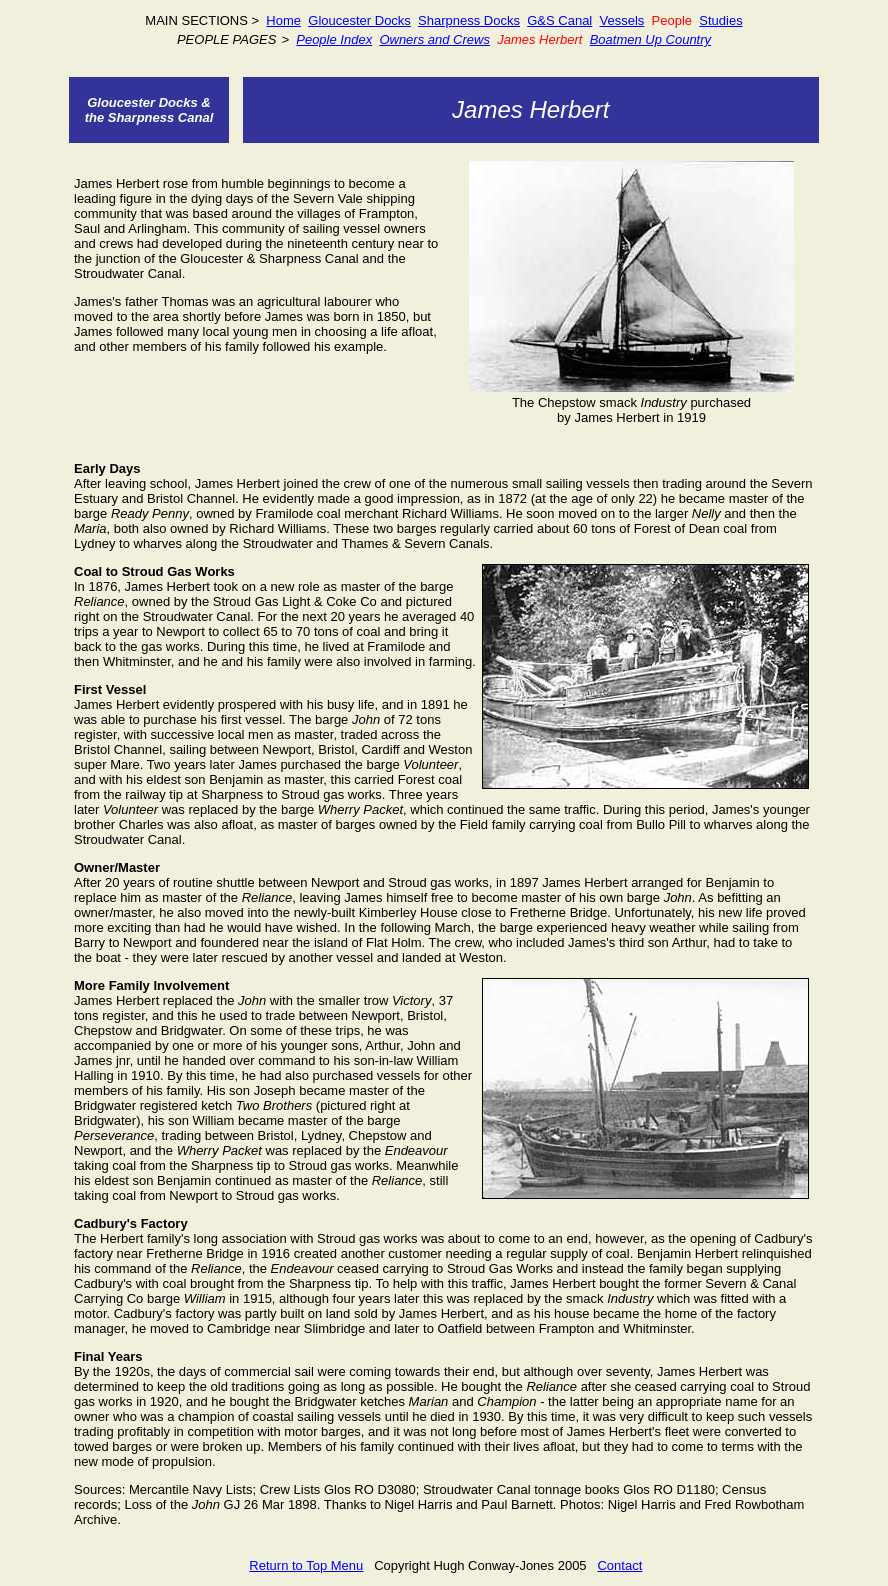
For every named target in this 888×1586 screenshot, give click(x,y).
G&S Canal (559, 20)
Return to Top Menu (306, 1565)
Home (283, 20)
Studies (720, 20)
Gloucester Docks (359, 20)
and (439, 39)
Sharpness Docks (469, 20)
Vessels (622, 20)
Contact (619, 1565)
